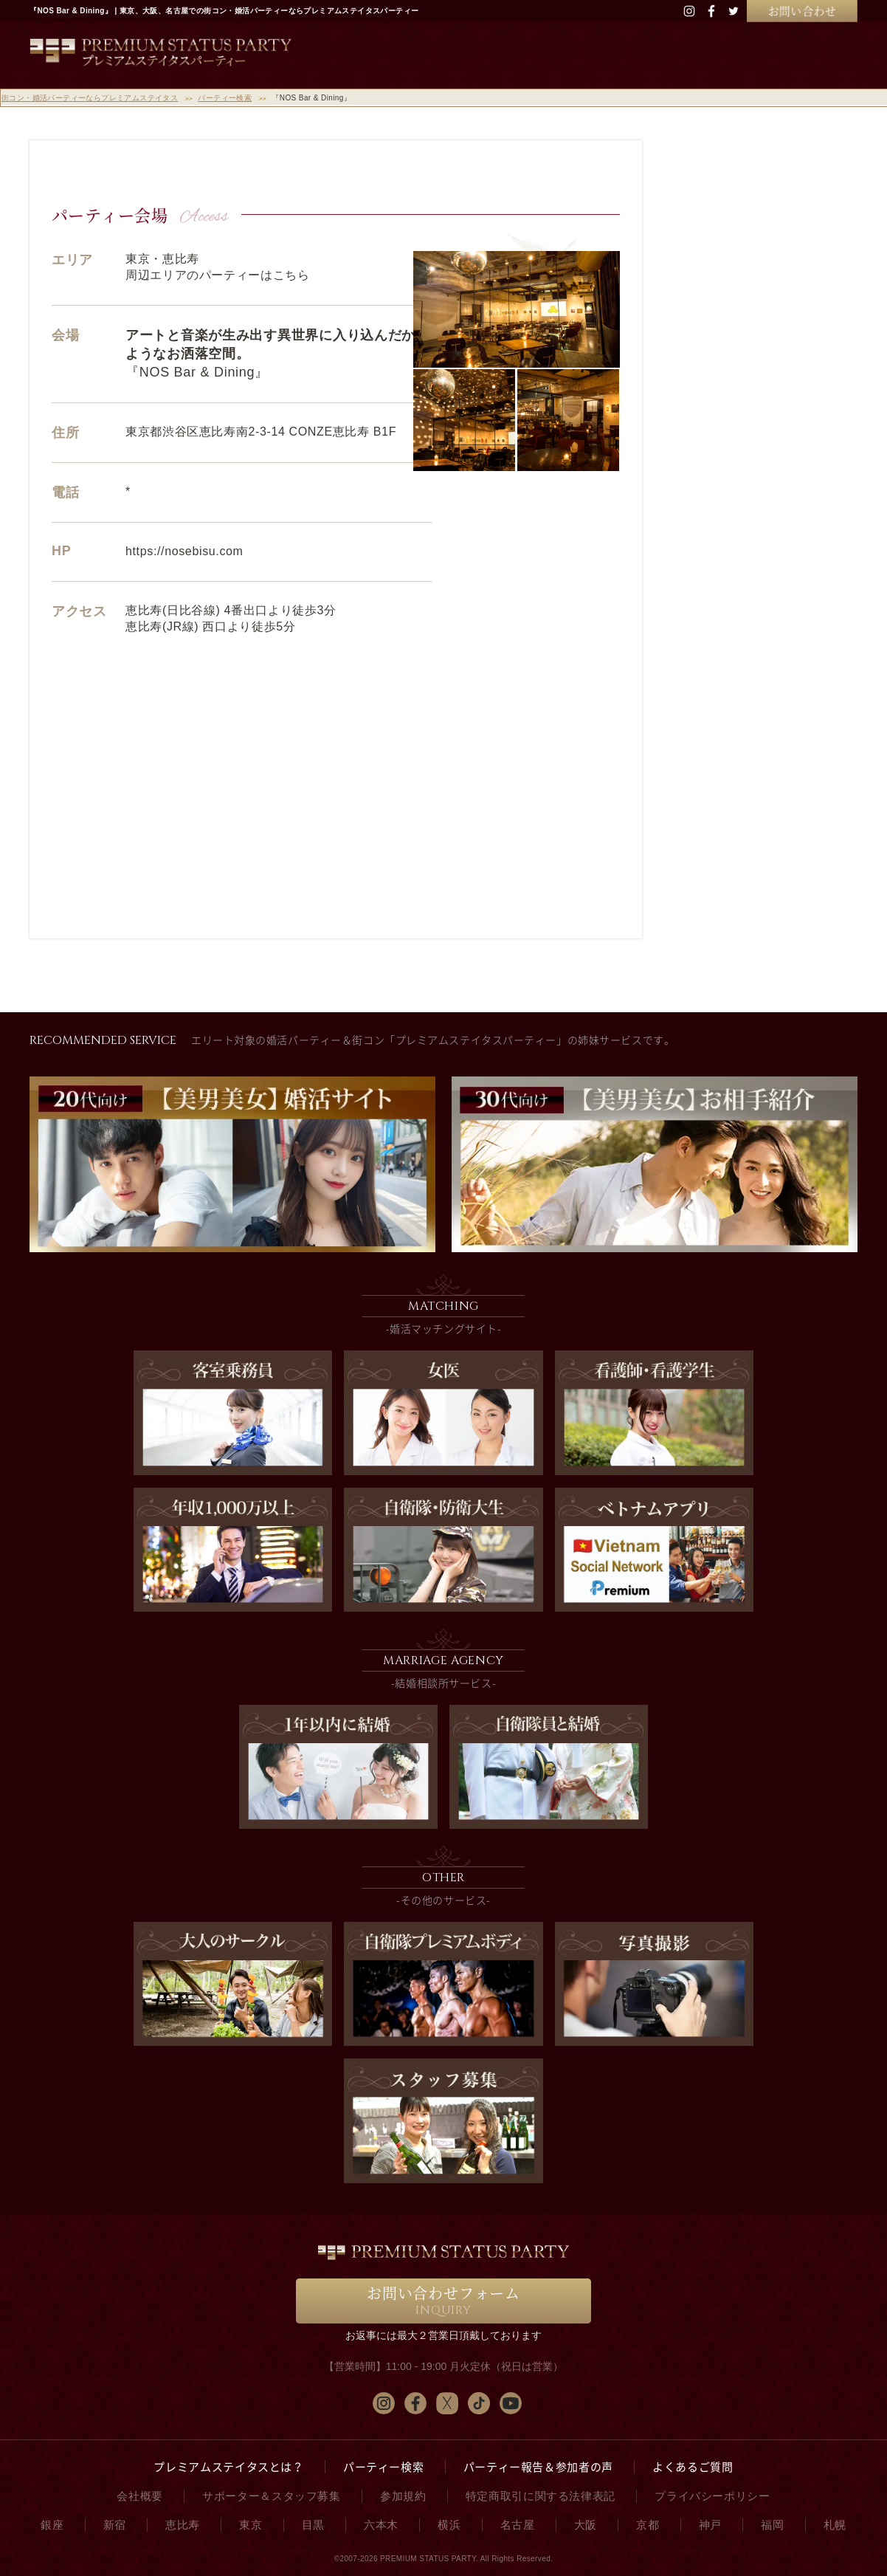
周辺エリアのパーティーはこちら (217, 275)
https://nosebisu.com (184, 551)
